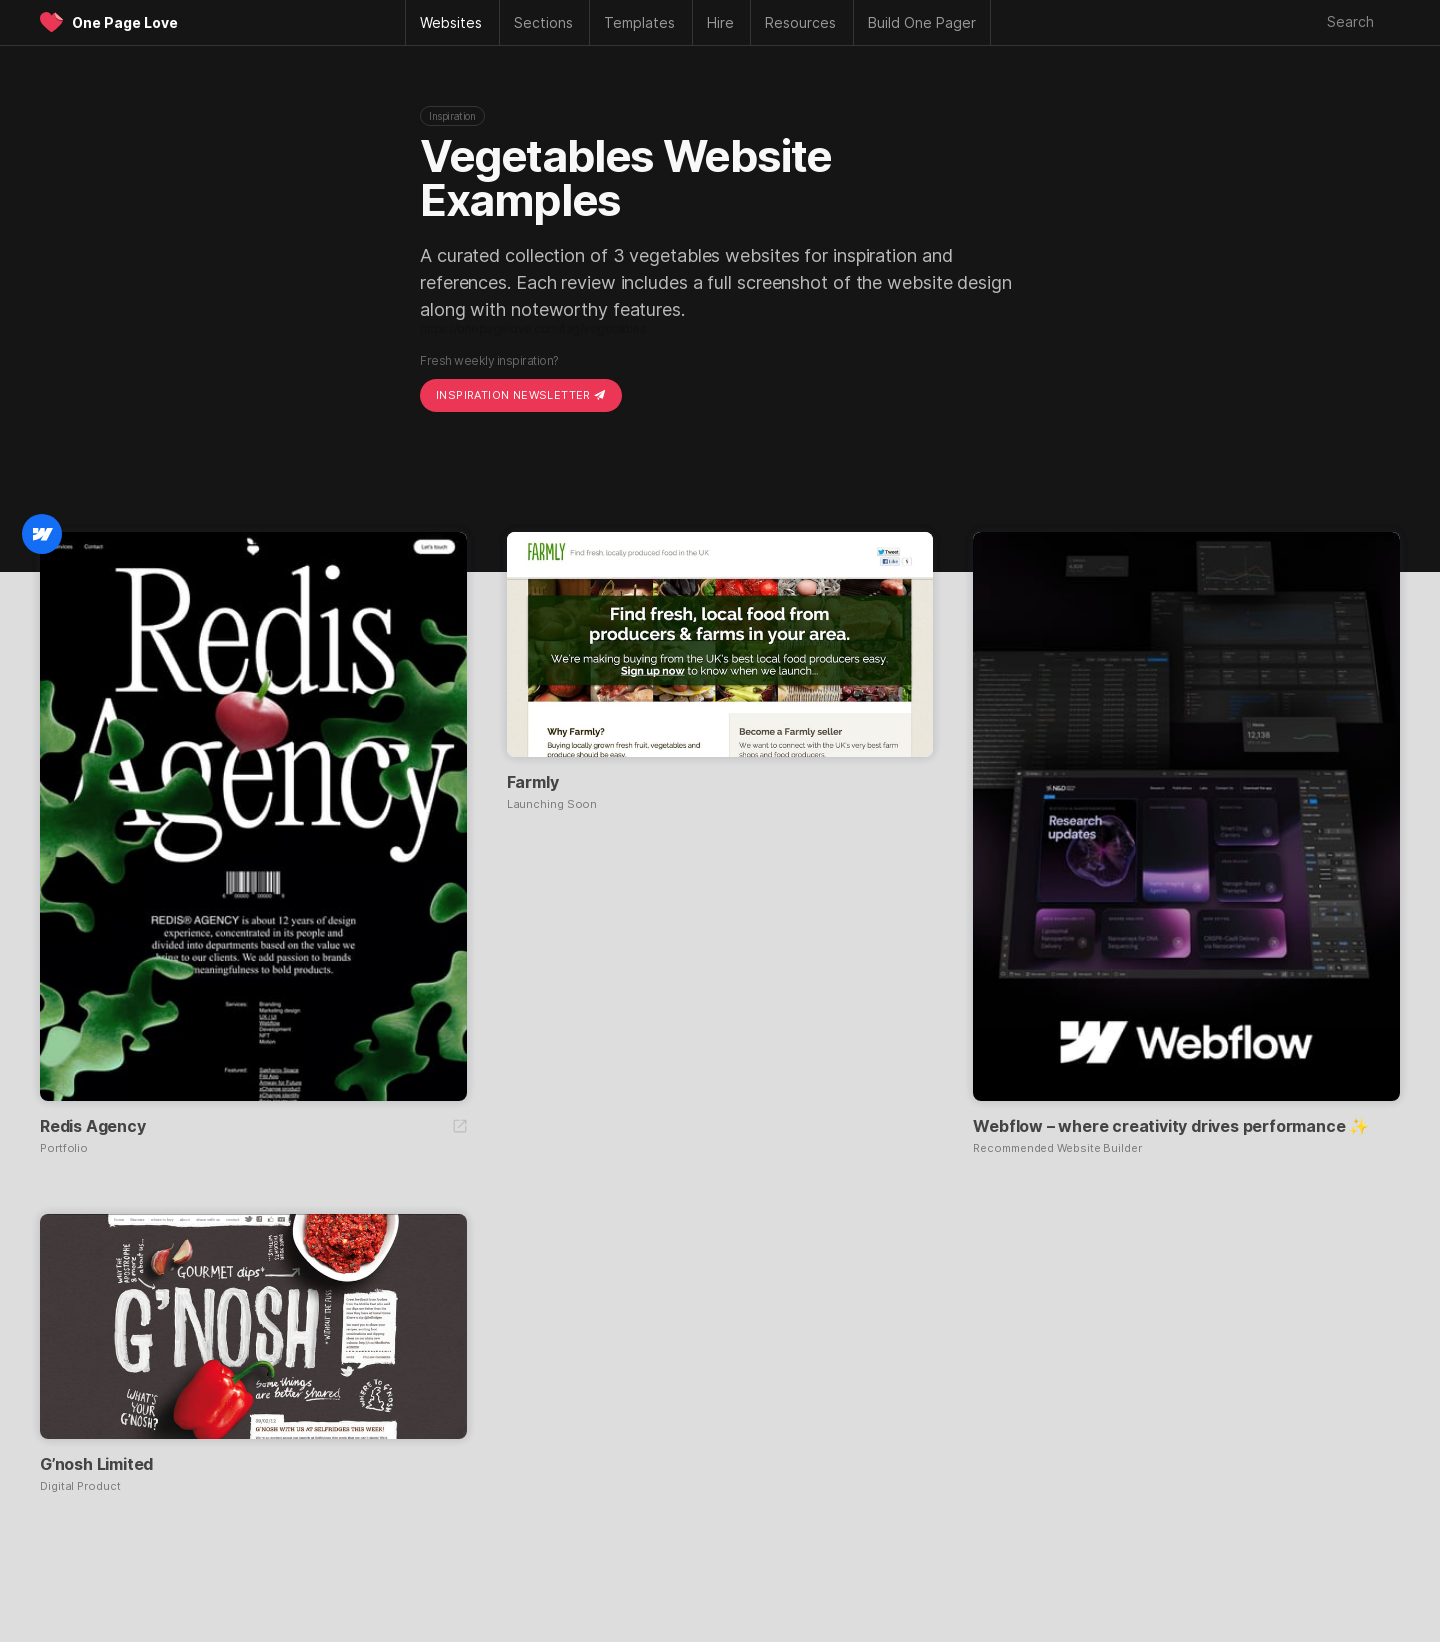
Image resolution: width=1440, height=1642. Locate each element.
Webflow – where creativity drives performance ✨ (1171, 1126)
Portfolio (64, 1148)
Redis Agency (93, 1126)
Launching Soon (552, 804)
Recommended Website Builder (1057, 1148)
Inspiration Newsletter (521, 395)
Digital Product (80, 1486)
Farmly (533, 782)
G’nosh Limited (96, 1464)
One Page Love (125, 22)
